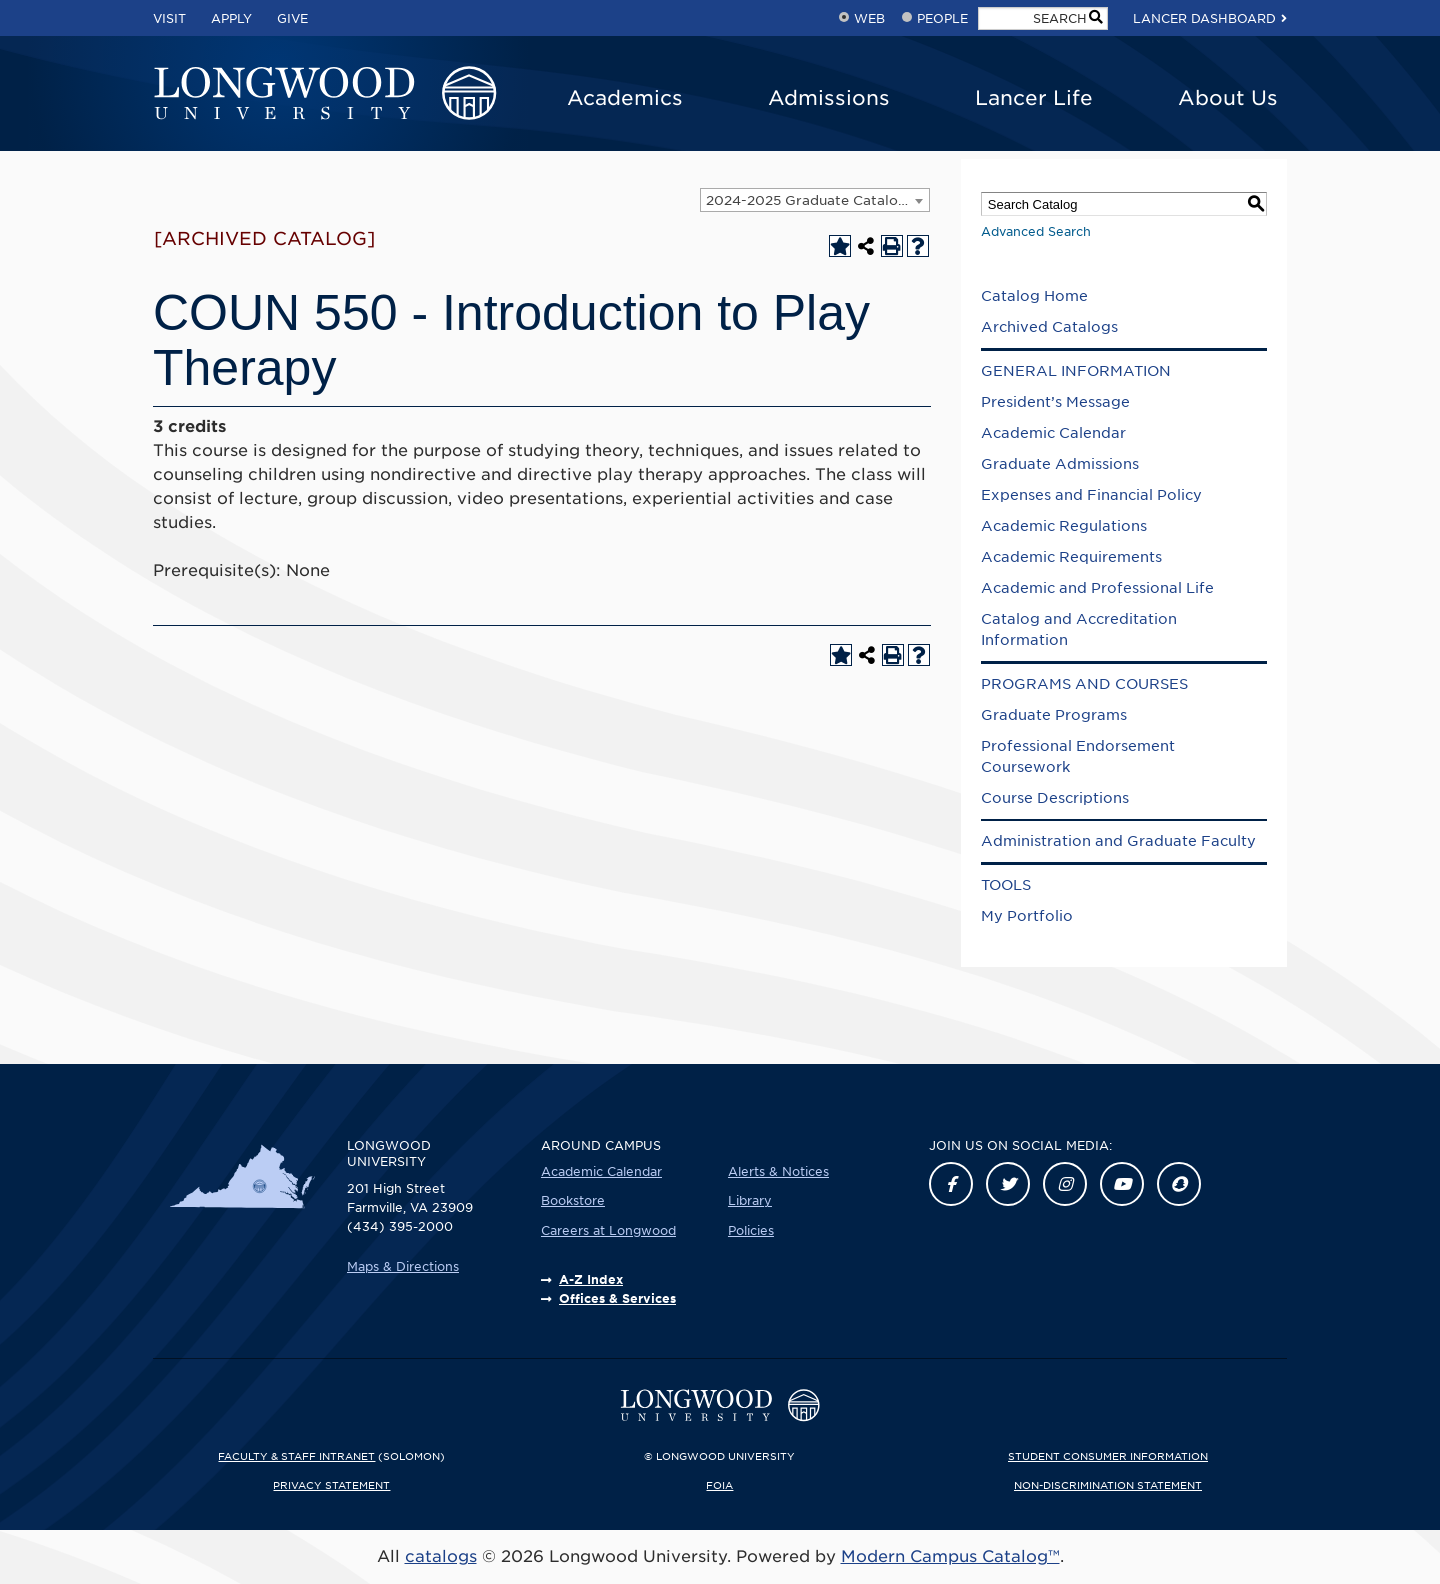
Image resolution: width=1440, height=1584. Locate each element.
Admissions (829, 98)
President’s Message (1055, 402)
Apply (231, 18)
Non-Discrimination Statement (1108, 1485)
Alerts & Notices (778, 1171)
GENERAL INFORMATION (1076, 371)
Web (869, 18)
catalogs (441, 1556)
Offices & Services (617, 1298)
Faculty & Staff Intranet (296, 1456)
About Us (1228, 98)
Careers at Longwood (608, 1230)
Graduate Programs (1054, 715)
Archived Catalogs (1049, 327)
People (942, 18)
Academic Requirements (1071, 557)
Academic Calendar (1053, 433)
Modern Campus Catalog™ (950, 1556)
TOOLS (1006, 885)
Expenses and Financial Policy (1091, 495)
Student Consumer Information (1108, 1456)
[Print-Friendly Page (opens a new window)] (892, 246)
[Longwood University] (325, 94)
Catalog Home (1034, 296)
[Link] (951, 1184)
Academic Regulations (1064, 526)
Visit (169, 18)
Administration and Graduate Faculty (1118, 841)
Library (750, 1200)
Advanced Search (1036, 231)
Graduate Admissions (1060, 464)
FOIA (719, 1485)
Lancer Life (1034, 98)
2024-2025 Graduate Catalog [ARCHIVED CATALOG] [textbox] (817, 200)
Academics (625, 98)
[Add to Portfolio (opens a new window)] (840, 246)
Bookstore (573, 1200)
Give (292, 18)
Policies (751, 1230)
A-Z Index (591, 1279)
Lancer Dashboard (1204, 18)
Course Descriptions (1055, 798)
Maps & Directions (403, 1266)
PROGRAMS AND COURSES (1084, 684)
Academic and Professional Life (1097, 588)
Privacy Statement (331, 1485)
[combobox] (815, 200)
